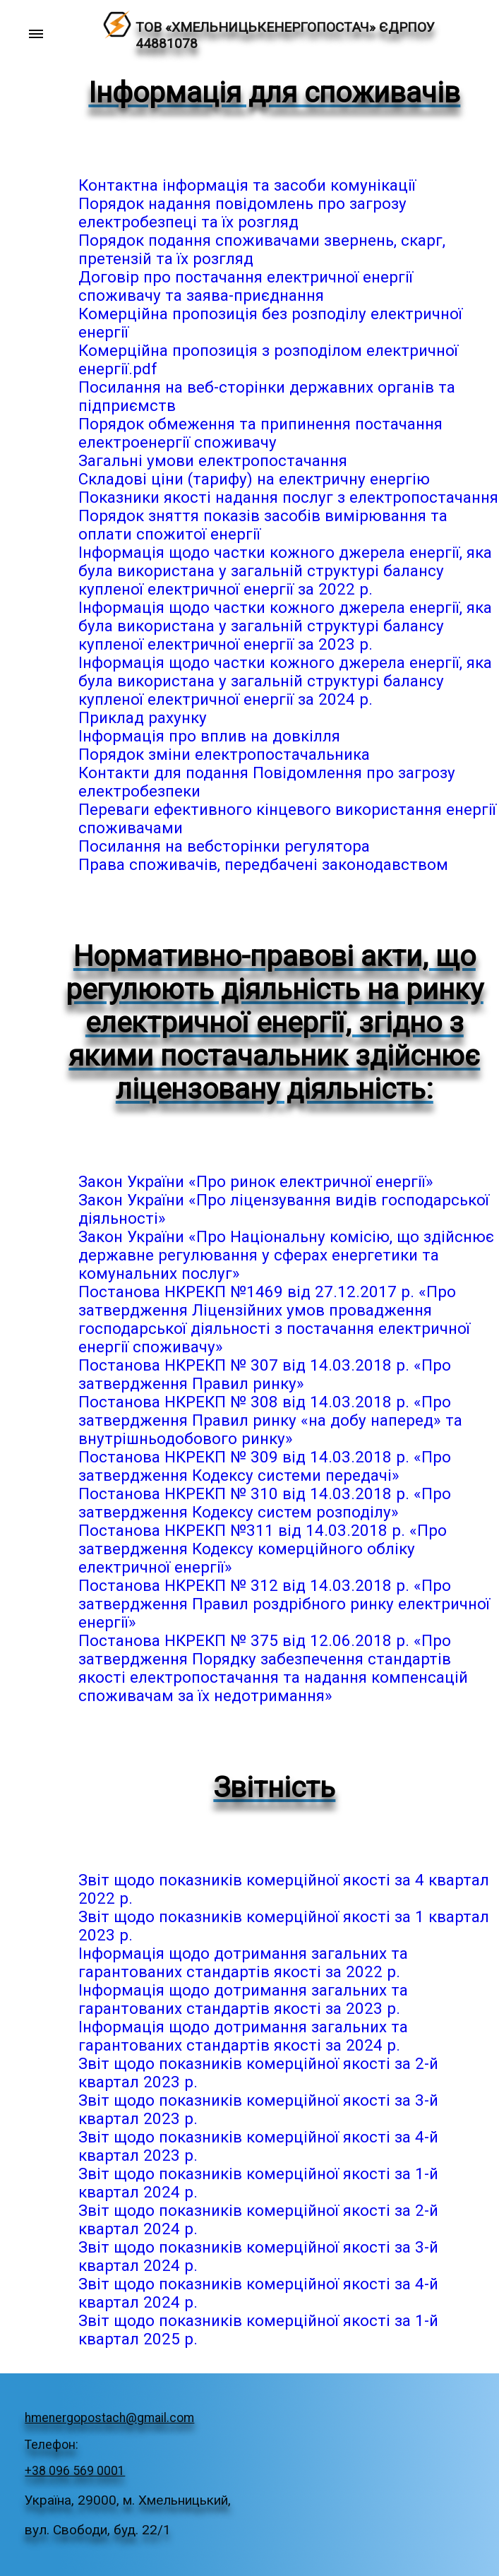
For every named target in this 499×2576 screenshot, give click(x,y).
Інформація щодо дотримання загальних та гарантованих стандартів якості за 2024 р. (243, 2035)
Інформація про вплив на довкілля (209, 736)
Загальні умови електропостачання (212, 460)
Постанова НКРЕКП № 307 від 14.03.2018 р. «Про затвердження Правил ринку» (264, 1374)
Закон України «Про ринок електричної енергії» (255, 1181)
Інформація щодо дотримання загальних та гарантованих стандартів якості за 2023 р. (243, 1999)
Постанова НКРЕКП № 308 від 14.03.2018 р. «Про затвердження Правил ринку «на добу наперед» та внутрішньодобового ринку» (270, 1420)
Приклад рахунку (142, 717)
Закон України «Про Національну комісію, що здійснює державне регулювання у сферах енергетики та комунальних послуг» (286, 1254)
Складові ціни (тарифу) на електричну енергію (254, 479)
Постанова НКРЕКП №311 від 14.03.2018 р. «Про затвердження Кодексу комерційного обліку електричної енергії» (262, 1548)
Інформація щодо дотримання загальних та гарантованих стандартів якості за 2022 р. (243, 1962)
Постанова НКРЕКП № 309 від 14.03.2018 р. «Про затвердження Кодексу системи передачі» (264, 1466)
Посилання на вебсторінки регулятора (224, 846)
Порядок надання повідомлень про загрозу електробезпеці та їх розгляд (242, 212)
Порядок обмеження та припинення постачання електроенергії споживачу (260, 433)
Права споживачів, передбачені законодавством (263, 864)
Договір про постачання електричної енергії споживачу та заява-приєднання (245, 286)
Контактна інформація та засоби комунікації (247, 185)
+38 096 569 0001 (75, 2471)
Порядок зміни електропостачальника (224, 754)
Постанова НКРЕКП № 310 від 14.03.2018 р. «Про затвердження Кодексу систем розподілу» (264, 1502)
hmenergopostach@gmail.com (109, 2418)
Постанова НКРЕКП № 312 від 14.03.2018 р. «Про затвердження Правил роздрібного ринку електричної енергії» (284, 1603)
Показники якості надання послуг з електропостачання (288, 497)
